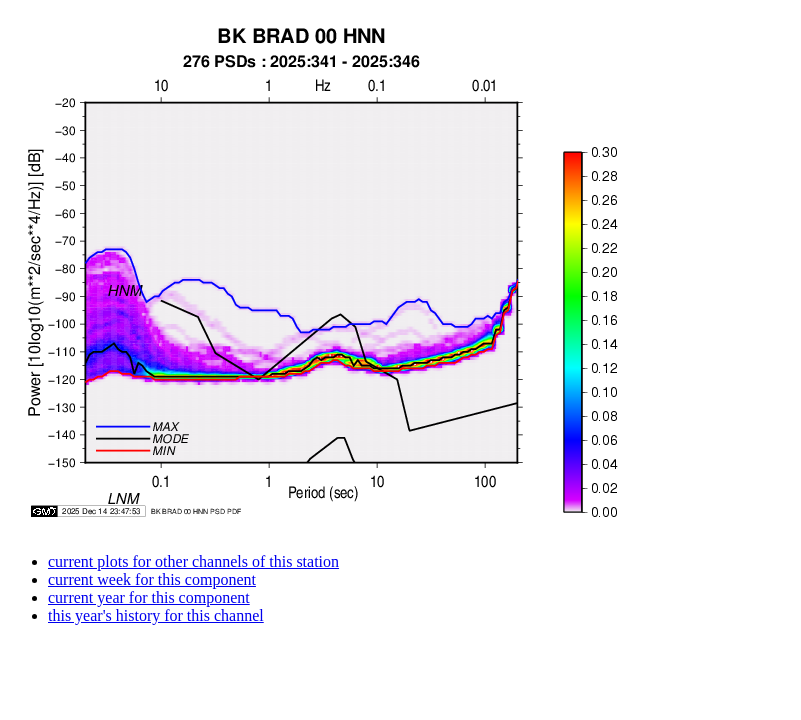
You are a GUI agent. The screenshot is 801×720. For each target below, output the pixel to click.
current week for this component (152, 579)
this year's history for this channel (156, 615)
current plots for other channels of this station (193, 561)
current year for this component (149, 597)
